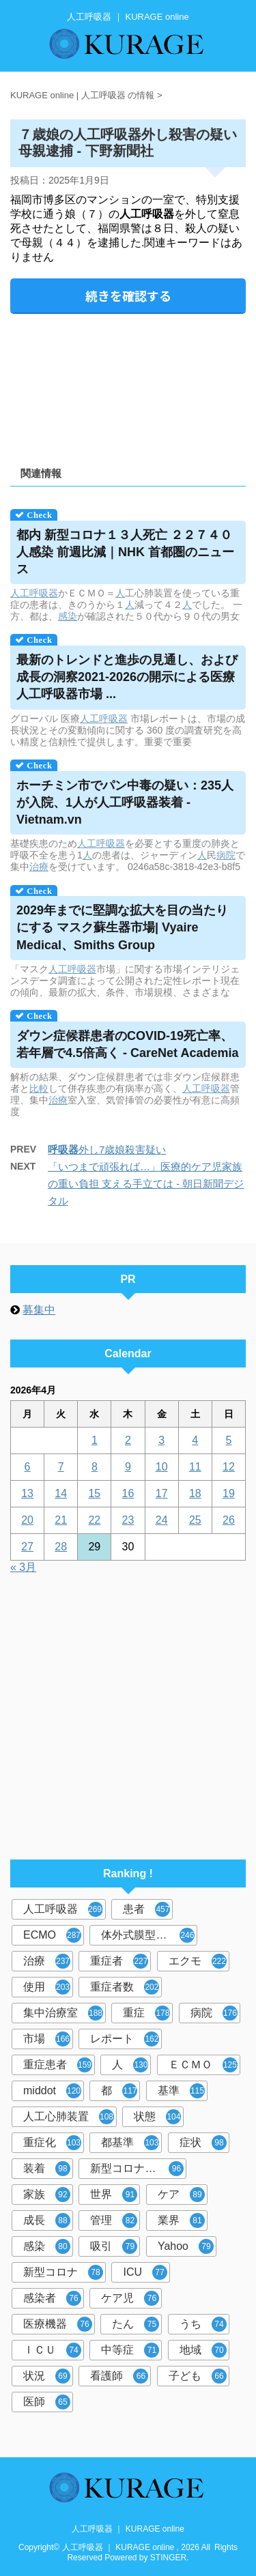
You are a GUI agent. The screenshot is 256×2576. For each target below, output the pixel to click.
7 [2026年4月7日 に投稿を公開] (61, 1467)
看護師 (119, 2376)
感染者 (52, 2298)
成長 (46, 2220)
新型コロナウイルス (138, 2168)
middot (52, 2090)
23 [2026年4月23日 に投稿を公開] (128, 1520)
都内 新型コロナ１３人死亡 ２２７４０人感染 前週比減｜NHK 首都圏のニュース (125, 552)
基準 (181, 2090)
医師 (46, 2401)
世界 (113, 2194)
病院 (226, 855)
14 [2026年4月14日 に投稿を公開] (61, 1493)
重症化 (52, 2142)
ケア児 (130, 2298)
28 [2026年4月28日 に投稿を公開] (61, 1546)
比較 (38, 1088)
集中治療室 (63, 2013)
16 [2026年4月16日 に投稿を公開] (128, 1493)
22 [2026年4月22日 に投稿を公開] (94, 1520)
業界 (181, 2220)
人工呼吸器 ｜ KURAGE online (128, 2529)
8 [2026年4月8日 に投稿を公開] (94, 1467)
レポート (124, 2038)
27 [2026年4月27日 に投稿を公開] (27, 1546)
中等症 (130, 2350)
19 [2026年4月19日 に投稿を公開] (229, 1493)
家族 (46, 2194)
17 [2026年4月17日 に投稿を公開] (162, 1493)
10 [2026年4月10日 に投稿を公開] (162, 1467)
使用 (46, 1987)
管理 (113, 2220)
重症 (146, 2013)
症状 (203, 2142)
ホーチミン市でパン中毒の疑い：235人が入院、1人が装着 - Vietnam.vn (124, 802)
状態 (157, 2116)
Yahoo (186, 2246)
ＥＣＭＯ (203, 2064)
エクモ (198, 1961)
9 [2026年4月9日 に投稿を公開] (128, 1467)
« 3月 (23, 1567)
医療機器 (57, 2324)
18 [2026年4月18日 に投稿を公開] (195, 1493)
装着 (46, 2168)
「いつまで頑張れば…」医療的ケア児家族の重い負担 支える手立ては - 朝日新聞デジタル (146, 1183)
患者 (146, 1909)
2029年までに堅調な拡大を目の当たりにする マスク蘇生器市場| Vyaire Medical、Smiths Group (122, 927)
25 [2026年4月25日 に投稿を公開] (195, 1520)
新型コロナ (63, 2272)
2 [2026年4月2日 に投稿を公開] (128, 1440)
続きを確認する (128, 295)
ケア (181, 2194)
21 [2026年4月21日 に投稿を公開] (61, 1520)
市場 (46, 2038)
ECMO (52, 1935)
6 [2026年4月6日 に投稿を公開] (28, 1467)
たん (135, 2324)
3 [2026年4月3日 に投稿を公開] (161, 1440)
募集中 (39, 1310)
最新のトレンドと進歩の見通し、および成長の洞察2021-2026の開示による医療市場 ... (127, 677)
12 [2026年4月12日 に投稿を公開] (229, 1467)
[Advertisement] (128, 385)
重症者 (119, 1961)
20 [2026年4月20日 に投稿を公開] (27, 1520)
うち (203, 2324)
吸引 (113, 2246)
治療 (38, 866)
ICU (145, 2272)
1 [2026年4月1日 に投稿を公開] (94, 1440)
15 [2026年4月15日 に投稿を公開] (94, 1493)
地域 (203, 2350)
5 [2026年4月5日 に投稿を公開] (228, 1440)
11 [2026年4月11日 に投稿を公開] (195, 1467)
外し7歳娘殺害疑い (107, 1149)
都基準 (130, 2142)
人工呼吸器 (34, 593)
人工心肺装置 (68, 2116)
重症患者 (57, 2064)
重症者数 (124, 1987)
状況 (46, 2376)
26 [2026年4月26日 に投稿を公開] (229, 1520)
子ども (198, 2376)
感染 (67, 616)
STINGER (168, 2557)
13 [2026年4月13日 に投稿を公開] (27, 1493)
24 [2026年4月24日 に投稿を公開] (162, 1520)
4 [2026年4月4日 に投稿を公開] (195, 1440)
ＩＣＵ (52, 2350)
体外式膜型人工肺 (148, 1935)
